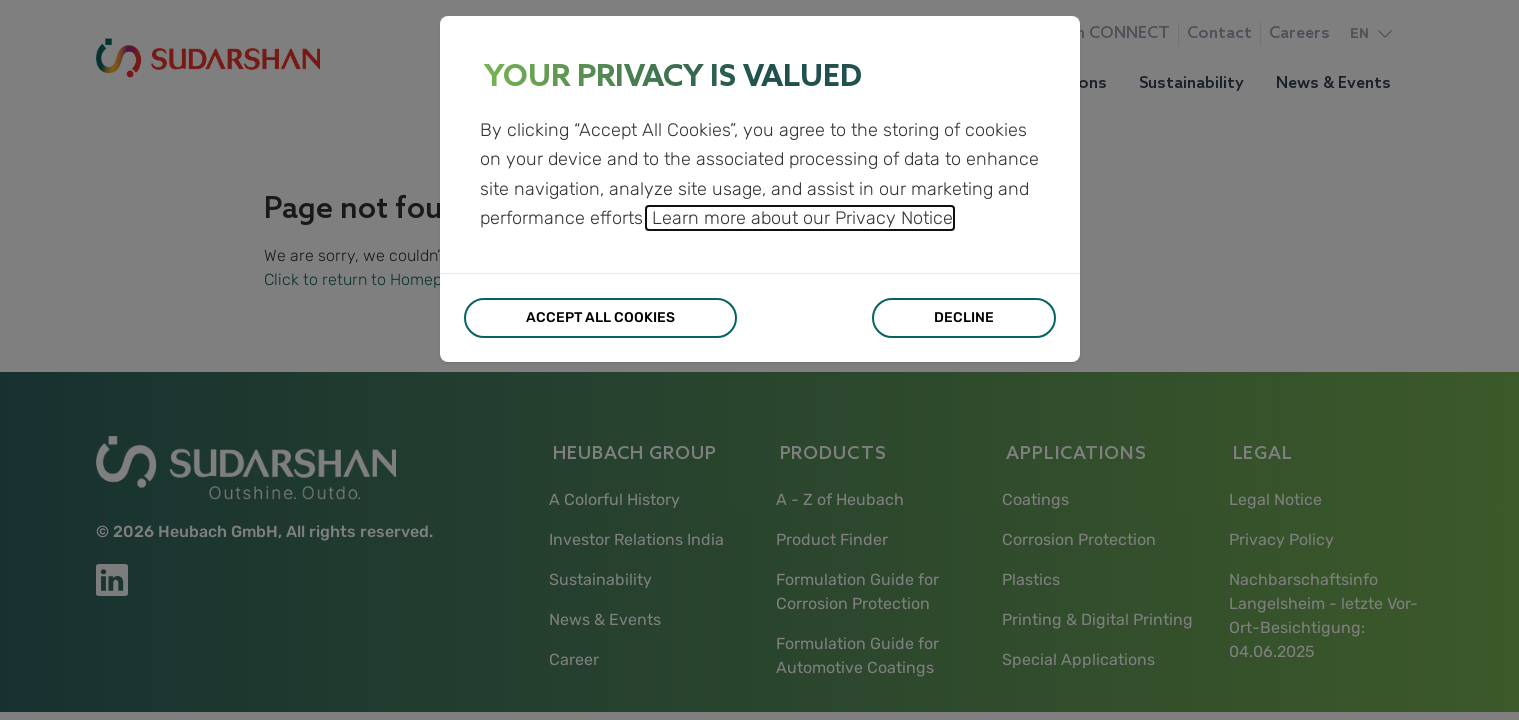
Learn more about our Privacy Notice (800, 218)
